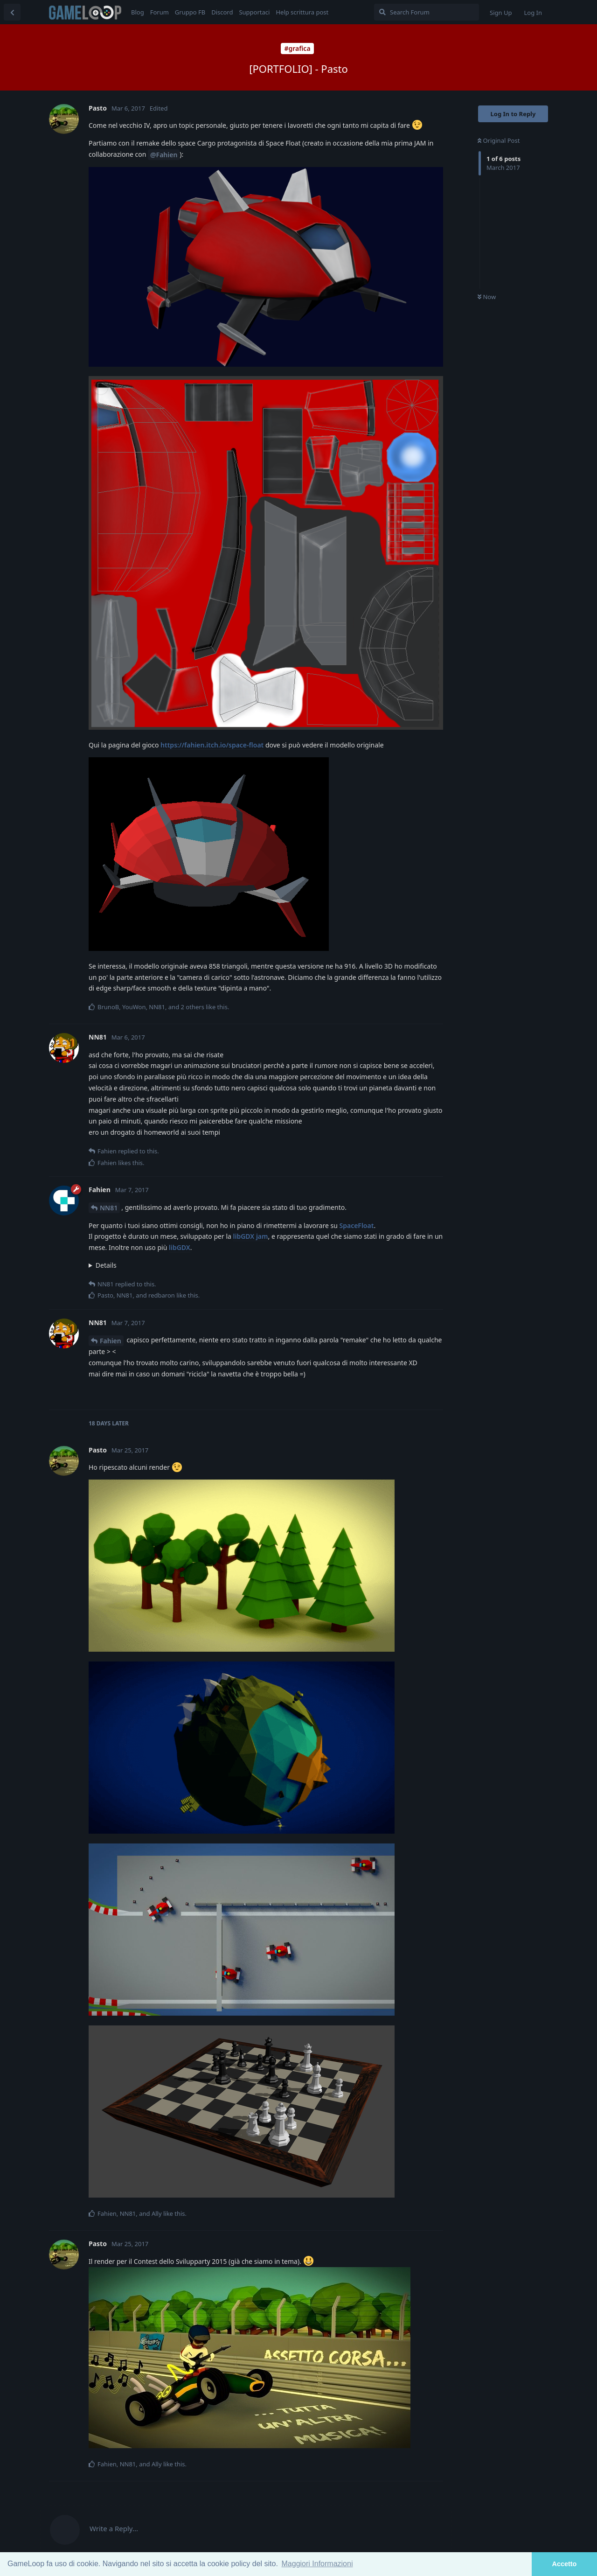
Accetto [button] (564, 2564)
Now (487, 297)
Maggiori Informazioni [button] (317, 2564)
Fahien (110, 1340)
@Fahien (163, 154)
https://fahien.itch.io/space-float (212, 744)
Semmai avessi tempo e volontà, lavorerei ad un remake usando (266, 1265)
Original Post (499, 140)
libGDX (179, 1247)
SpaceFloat (356, 1225)
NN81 (109, 1207)
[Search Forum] (426, 12)
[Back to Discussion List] (12, 12)
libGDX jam (250, 1236)
